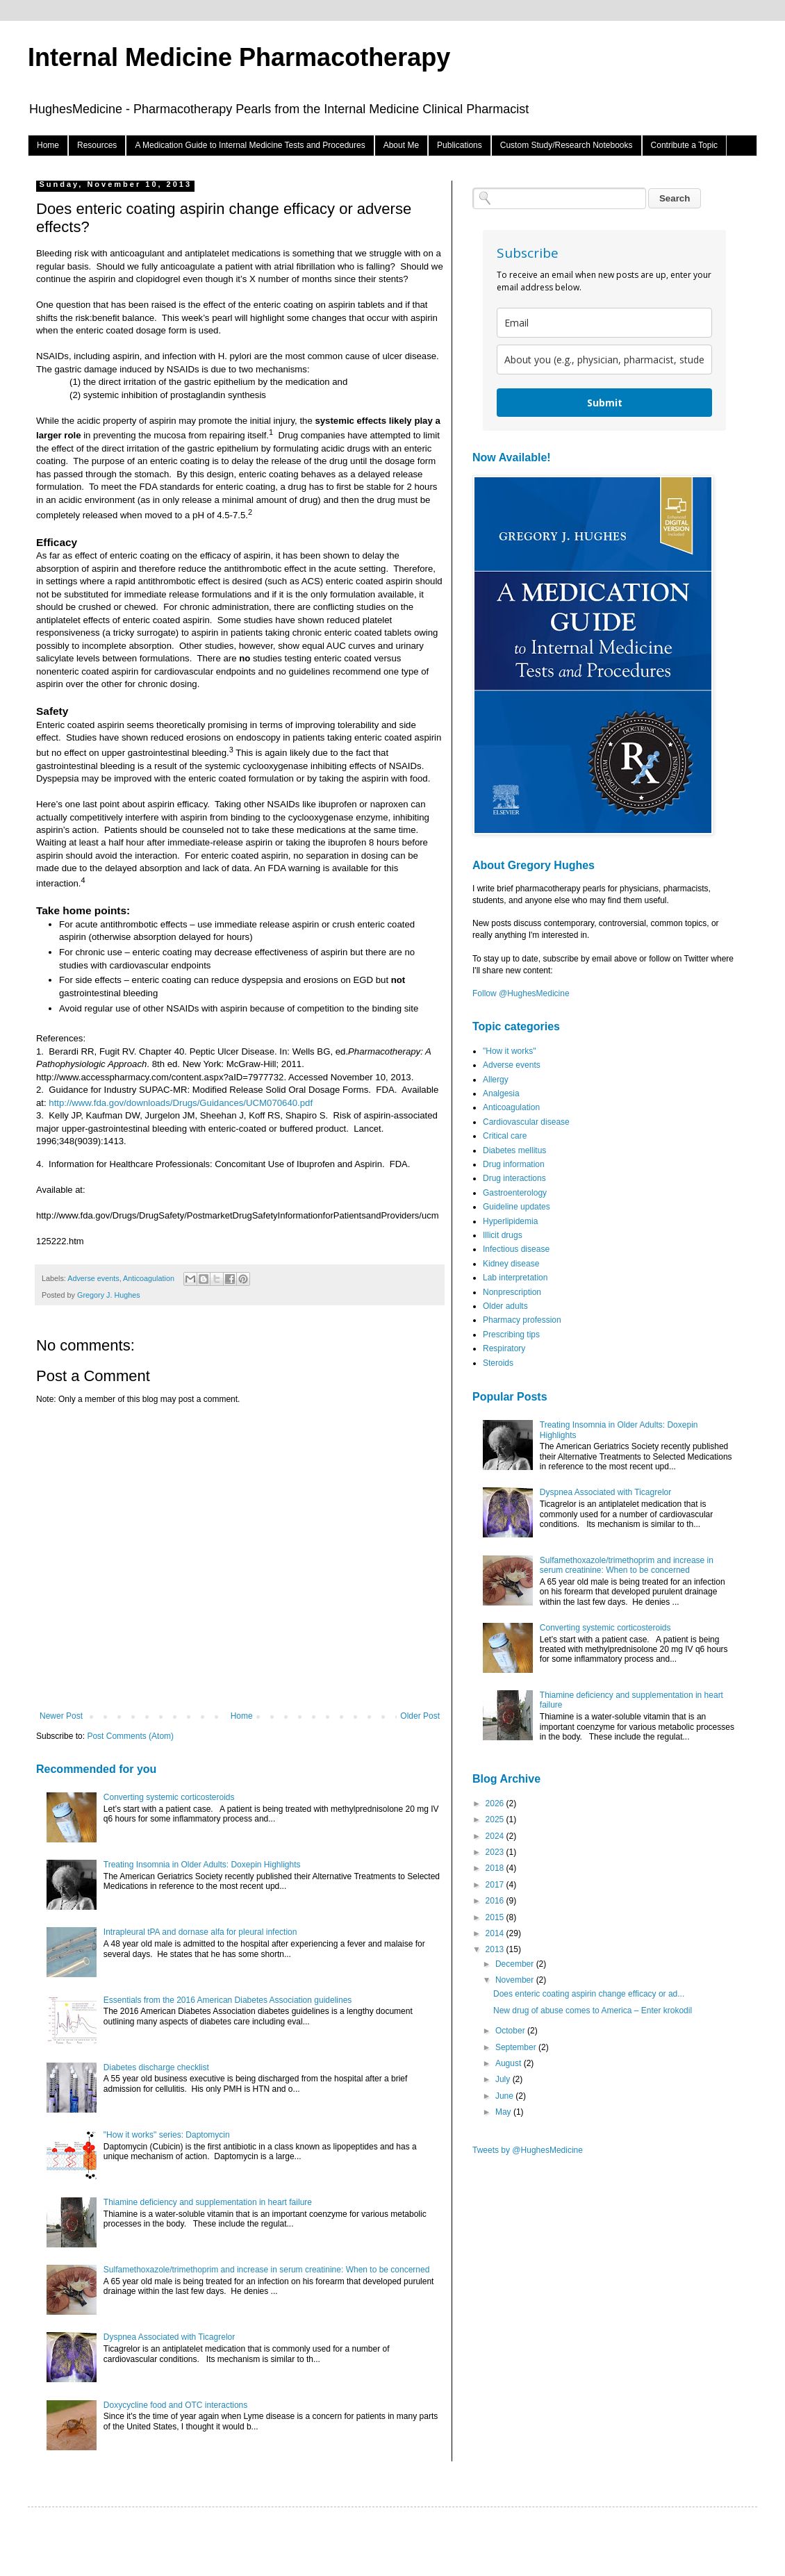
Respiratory (504, 1348)
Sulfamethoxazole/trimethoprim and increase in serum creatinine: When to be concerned (267, 2269)
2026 (496, 1803)
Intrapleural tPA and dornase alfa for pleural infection (200, 1932)
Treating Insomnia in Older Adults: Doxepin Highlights (202, 1864)
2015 (496, 1917)
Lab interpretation (515, 1277)
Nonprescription (512, 1292)
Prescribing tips (511, 1334)
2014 (496, 1933)
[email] (604, 323)
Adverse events (93, 1278)
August (509, 2063)
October (511, 2031)
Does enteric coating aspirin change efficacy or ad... (588, 1994)
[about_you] (604, 359)
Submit (604, 402)
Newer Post (61, 1716)
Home (48, 145)
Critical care (505, 1136)
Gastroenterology (515, 1193)
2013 (496, 1949)
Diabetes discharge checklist (156, 2067)
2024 (496, 1836)
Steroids (498, 1363)
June (505, 2096)
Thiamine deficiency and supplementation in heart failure (208, 2202)
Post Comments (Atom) (130, 1736)
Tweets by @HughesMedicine (527, 2150)
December (515, 1964)
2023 (496, 1852)
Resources (97, 145)
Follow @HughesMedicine (521, 993)
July (504, 2079)
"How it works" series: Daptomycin (167, 2135)
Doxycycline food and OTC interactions (175, 2405)
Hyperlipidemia (510, 1221)
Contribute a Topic (684, 145)
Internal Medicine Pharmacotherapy (239, 57)
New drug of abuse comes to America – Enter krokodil (592, 2010)
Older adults (505, 1306)
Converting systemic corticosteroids (169, 1797)
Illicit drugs (502, 1235)
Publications (459, 145)
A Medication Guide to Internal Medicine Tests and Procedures (250, 145)
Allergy (496, 1079)
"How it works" (509, 1051)
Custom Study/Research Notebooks (566, 145)
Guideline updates (516, 1207)
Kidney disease (511, 1264)
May (504, 2112)
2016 (496, 1901)
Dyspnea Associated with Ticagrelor (169, 2337)
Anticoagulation (148, 1278)
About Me (401, 145)
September (516, 2047)
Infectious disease (516, 1249)
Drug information (514, 1164)
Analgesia (501, 1093)
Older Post (420, 1716)
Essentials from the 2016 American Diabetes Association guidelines (228, 2000)
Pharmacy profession (522, 1320)
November (515, 1980)
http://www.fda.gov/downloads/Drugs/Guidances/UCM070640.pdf (181, 1103)
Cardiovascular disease (526, 1122)
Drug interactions (514, 1178)
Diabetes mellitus (514, 1150)
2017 (496, 1885)
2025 (496, 1819)
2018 (496, 1868)
